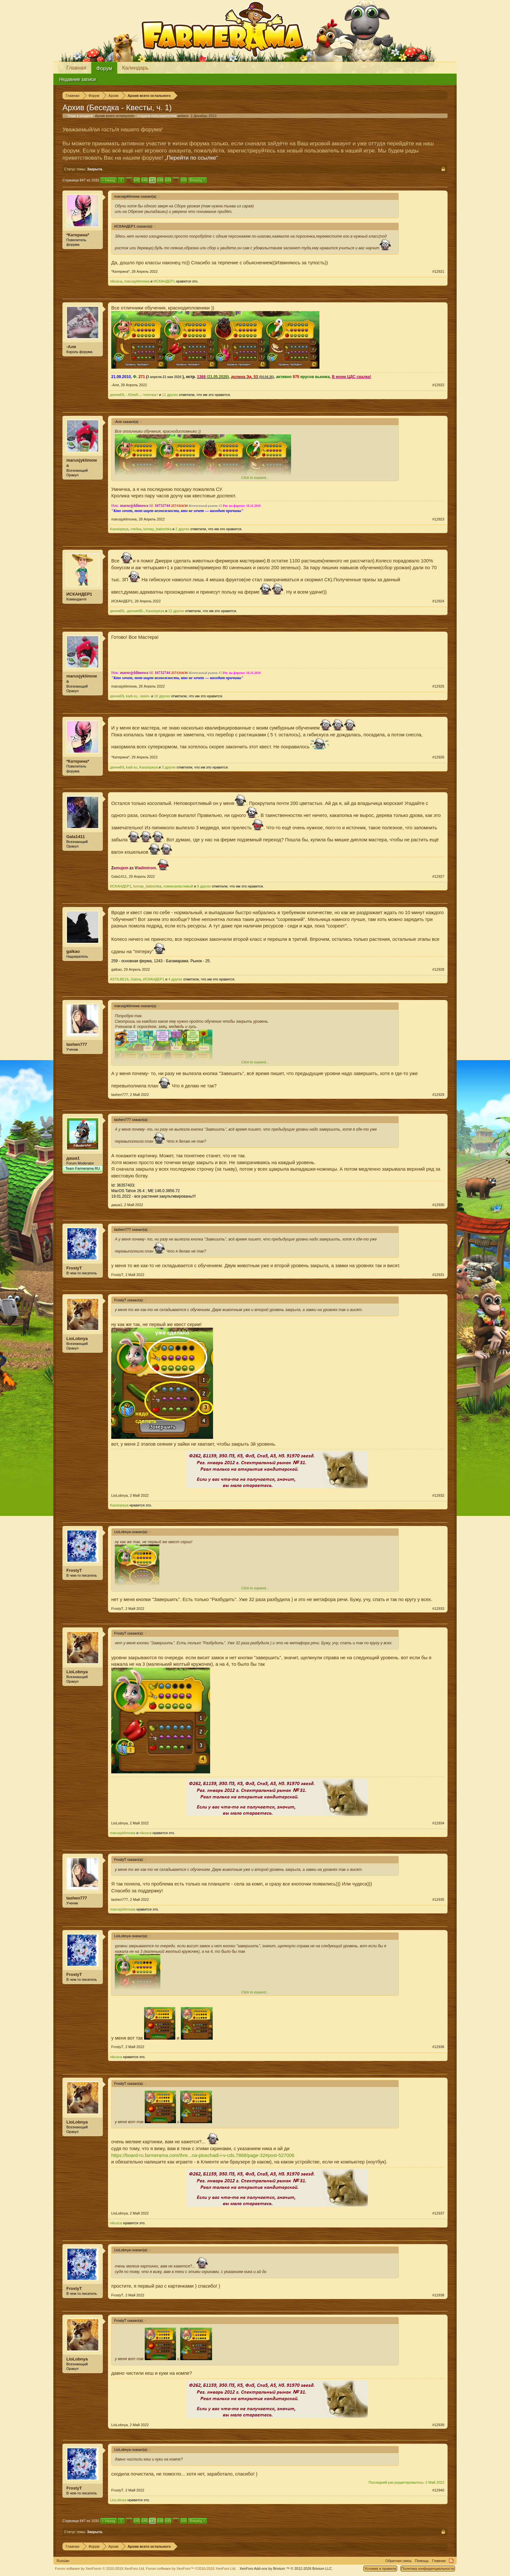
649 (168, 180)
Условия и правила (380, 2568)
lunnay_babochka (157, 529)
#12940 (438, 2490)
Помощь (422, 2561)
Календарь (135, 68)
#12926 (438, 757)
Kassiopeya (119, 529)
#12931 (438, 1275)
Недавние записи (77, 79)
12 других (176, 611)
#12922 (438, 385)
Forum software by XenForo (100, 2568)
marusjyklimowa (136, 281)
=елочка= (150, 395)
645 (137, 180)
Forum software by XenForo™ (191, 2568)
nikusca (116, 281)
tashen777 (76, 1044)
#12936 (438, 2047)
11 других (170, 395)
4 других (175, 979)
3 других (169, 767)
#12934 (438, 1823)
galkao (73, 951)
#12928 (438, 969)
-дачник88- (135, 611)
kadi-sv (131, 696)
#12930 (438, 1205)
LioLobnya (77, 1338)
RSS (451, 2560)
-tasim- (144, 696)
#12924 (438, 601)
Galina (136, 979)
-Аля (71, 346)
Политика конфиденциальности (427, 2568)
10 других (162, 696)
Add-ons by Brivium (286, 2568)
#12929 (438, 1095)
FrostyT (74, 1268)
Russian (63, 2561)
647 (152, 180)
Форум (104, 68)
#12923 (438, 519)
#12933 (438, 1608)
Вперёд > (197, 180)
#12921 (438, 271)
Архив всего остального (114, 116)
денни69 (117, 395)
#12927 (438, 876)
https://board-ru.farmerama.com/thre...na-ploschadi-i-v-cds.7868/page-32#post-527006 (202, 2155)
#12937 (438, 2213)
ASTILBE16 (119, 979)
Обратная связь (398, 2561)
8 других (204, 886)
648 (160, 180)
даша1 (73, 1158)
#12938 (438, 2295)
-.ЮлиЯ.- (133, 395)
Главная (76, 68)
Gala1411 (75, 836)
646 (144, 180)
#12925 (438, 686)
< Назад (108, 180)
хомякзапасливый (178, 886)
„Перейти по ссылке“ (191, 158)
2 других (182, 529)
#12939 (438, 2425)
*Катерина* (77, 234)
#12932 (438, 1495)
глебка (135, 529)
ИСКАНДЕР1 (164, 281)
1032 (183, 180)
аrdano (183, 116)
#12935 (438, 1899)
